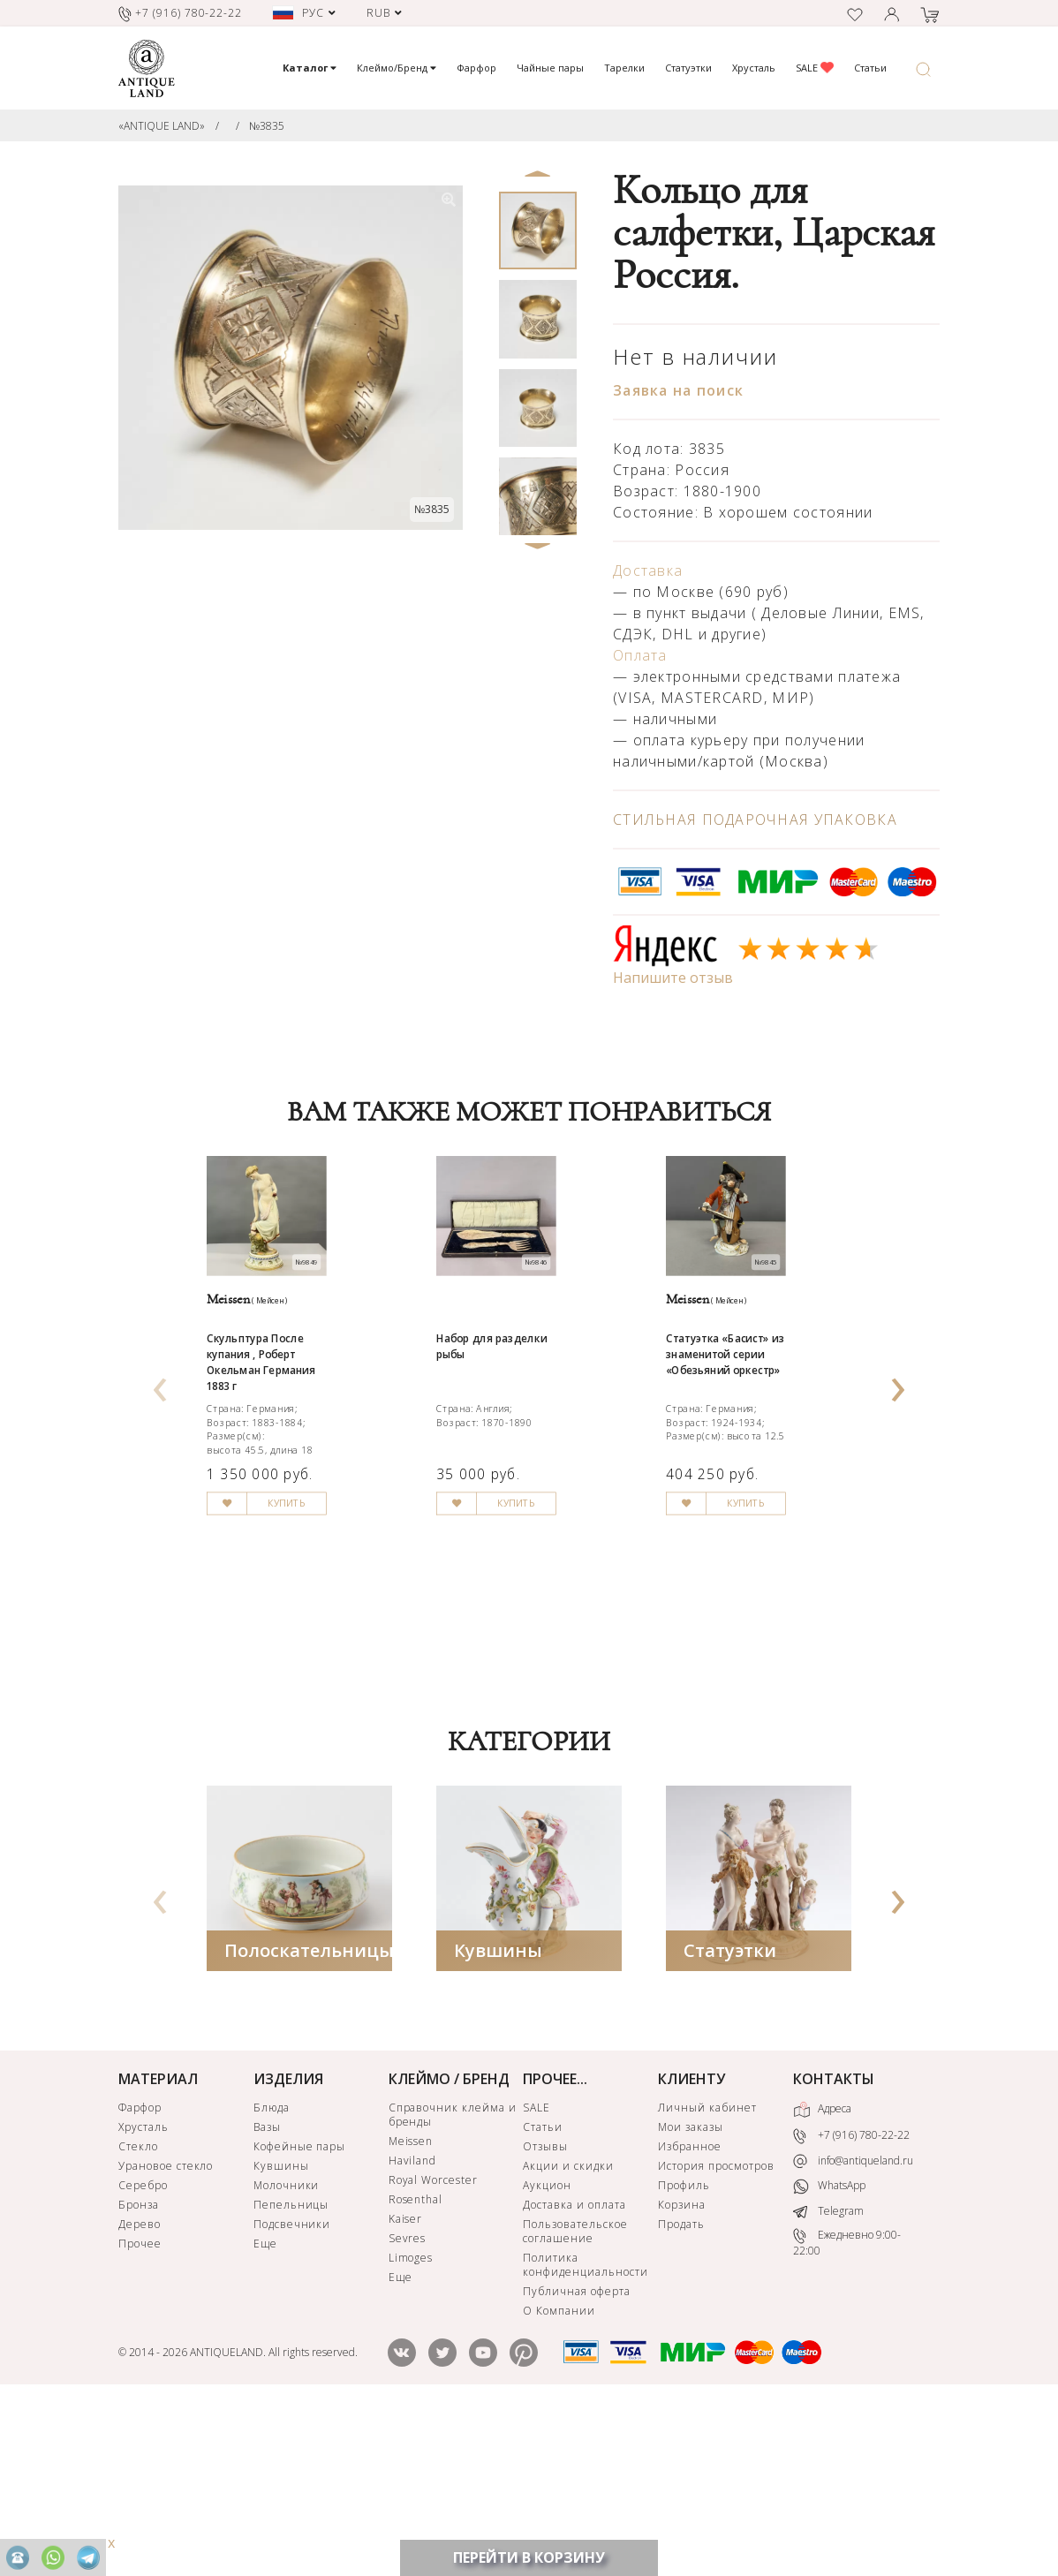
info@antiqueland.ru (853, 2325)
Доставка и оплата (574, 2368)
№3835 (266, 125)
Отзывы (545, 2310)
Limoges (411, 2421)
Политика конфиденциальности (585, 2429)
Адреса (822, 2274)
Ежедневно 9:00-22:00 (847, 2406)
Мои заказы (690, 2291)
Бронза (138, 2368)
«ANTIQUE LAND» (161, 125)
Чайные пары (550, 67)
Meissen (411, 2305)
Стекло (138, 2310)
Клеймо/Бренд (396, 67)
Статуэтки (688, 67)
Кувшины (498, 2115)
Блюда (271, 2271)
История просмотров (716, 2330)
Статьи (870, 67)
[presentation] (160, 1460)
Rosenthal (416, 2363)
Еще (265, 2407)
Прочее (140, 2407)
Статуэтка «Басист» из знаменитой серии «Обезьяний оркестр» (758, 1462)
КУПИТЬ (330, 1693)
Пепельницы (291, 2368)
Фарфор (476, 67)
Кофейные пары (299, 2310)
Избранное (690, 2310)
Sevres (408, 2402)
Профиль (684, 2349)
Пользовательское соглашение (575, 2395)
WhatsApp (829, 2350)
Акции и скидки (568, 2330)
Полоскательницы (309, 2115)
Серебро (143, 2349)
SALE (815, 67)
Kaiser (406, 2383)
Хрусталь (753, 67)
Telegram (828, 2375)
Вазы (267, 2291)
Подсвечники (292, 2388)
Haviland (413, 2324)
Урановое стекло (165, 2330)
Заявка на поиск (678, 390)
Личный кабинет (707, 2271)
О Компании (559, 2474)
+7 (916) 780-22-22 (851, 2300)
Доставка (648, 570)
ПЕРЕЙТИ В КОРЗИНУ (529, 2557)
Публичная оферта (576, 2455)
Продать (681, 2388)
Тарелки (624, 67)
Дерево (139, 2388)
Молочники (286, 2349)
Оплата (640, 655)
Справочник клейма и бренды (453, 2278)
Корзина (682, 2368)
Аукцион (547, 2349)
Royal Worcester (433, 2344)
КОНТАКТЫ (833, 2243)
